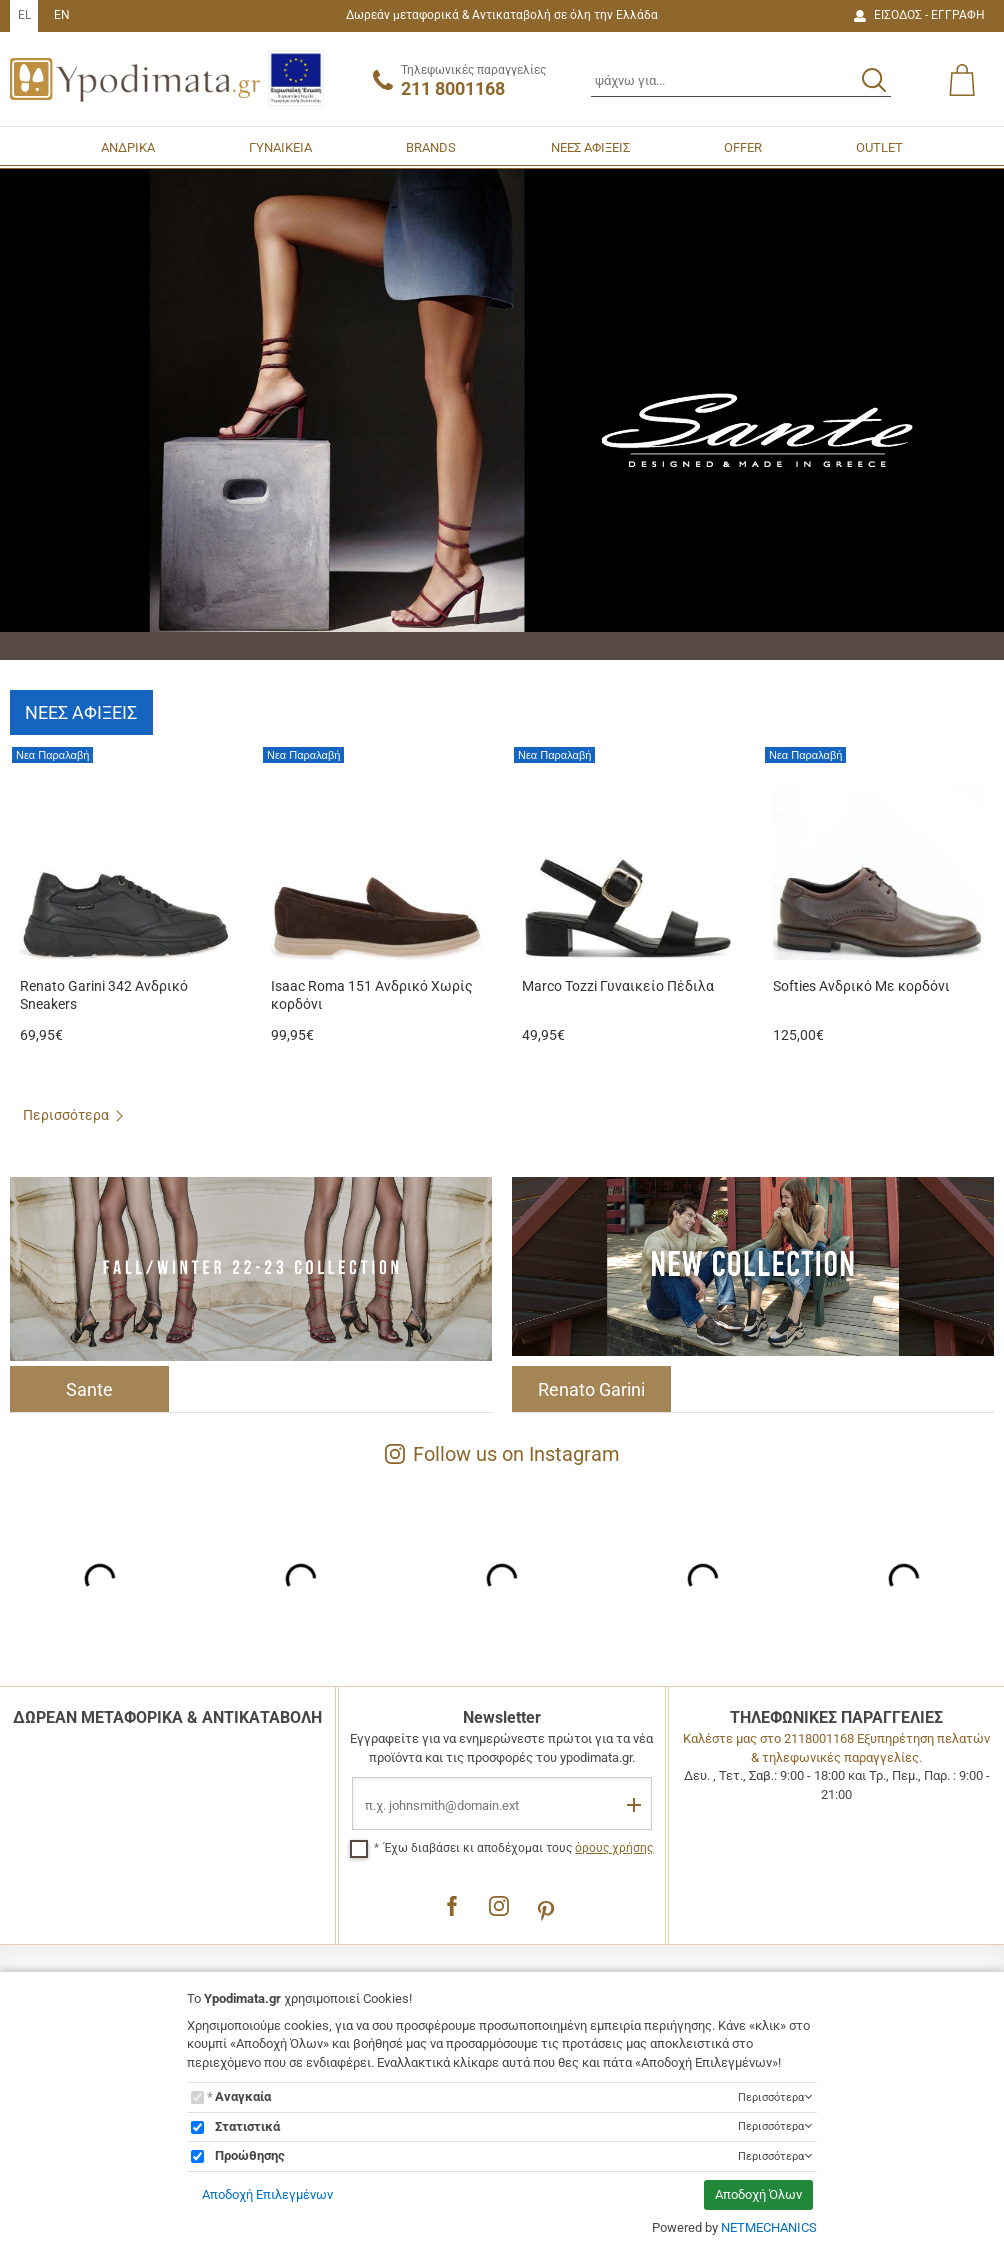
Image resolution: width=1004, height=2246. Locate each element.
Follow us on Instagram (502, 1454)
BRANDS (431, 147)
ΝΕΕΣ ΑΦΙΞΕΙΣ (590, 147)
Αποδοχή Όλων (758, 2194)
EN (62, 15)
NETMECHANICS (769, 2227)
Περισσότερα (66, 1115)
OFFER (743, 147)
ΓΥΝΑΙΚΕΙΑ (280, 147)
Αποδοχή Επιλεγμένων (267, 2194)
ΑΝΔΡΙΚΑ (128, 147)
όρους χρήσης (614, 1848)
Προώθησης (250, 2155)
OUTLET (879, 147)
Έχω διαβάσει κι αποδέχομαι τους (518, 1848)
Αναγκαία (243, 2096)
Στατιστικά (247, 2126)
